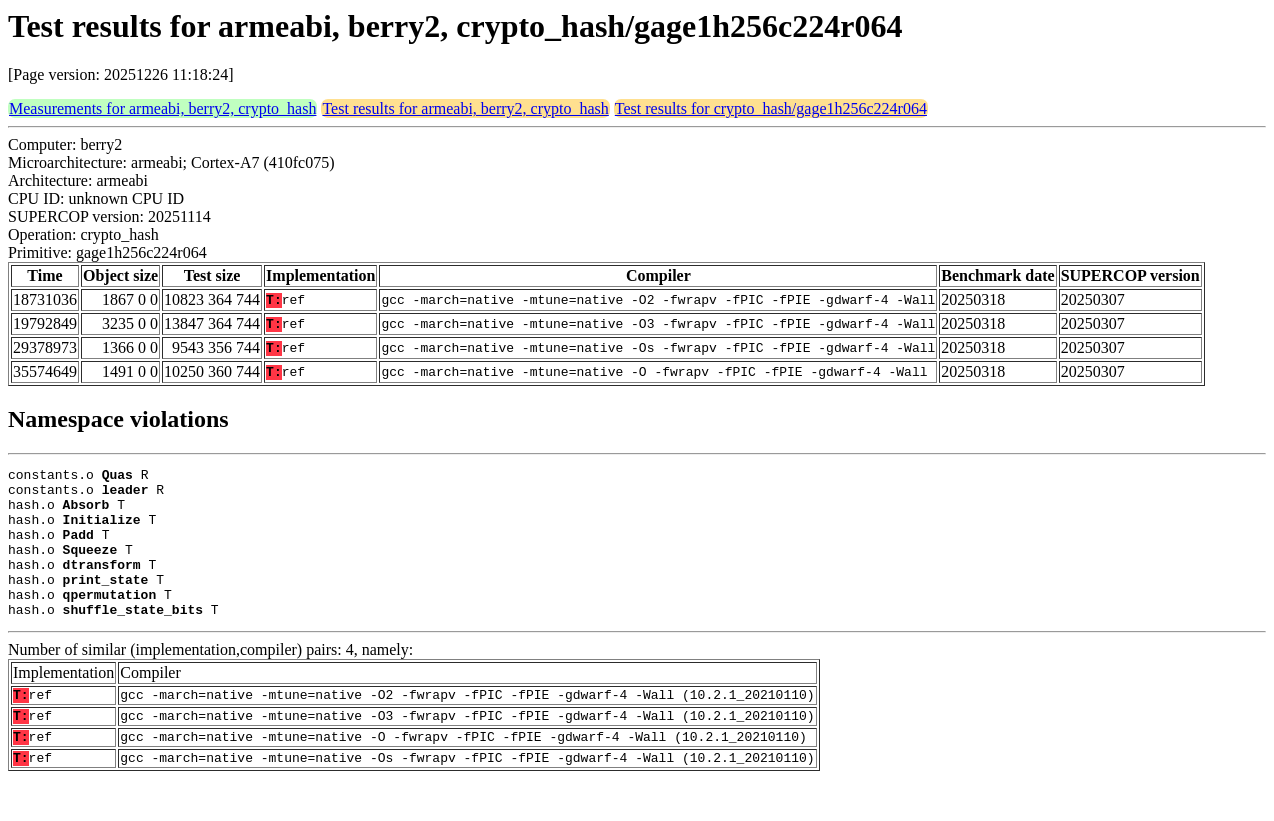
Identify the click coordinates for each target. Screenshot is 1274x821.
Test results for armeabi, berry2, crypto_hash (465, 108)
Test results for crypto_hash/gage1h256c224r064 (771, 108)
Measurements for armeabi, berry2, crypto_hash (162, 108)
